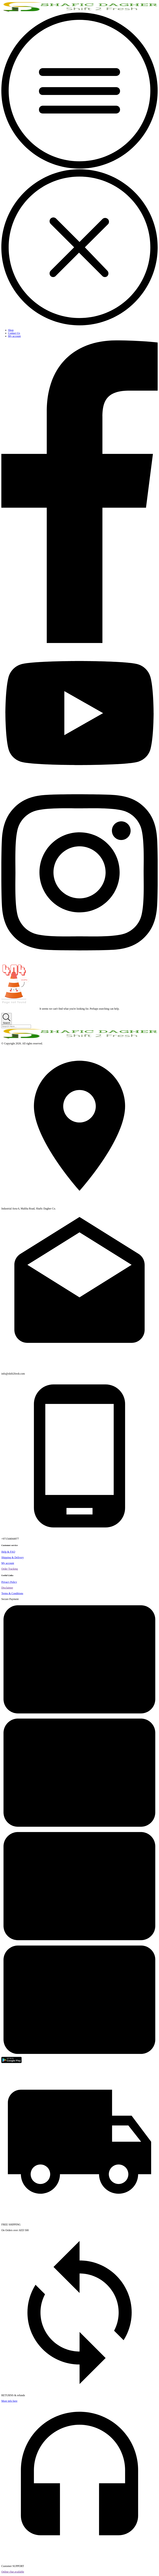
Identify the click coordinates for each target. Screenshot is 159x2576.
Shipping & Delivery (12, 1557)
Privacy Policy (9, 1582)
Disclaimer (7, 1587)
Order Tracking (9, 1568)
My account (7, 1563)
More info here (9, 2401)
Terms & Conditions (12, 1593)
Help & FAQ (8, 1551)
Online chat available (12, 2571)
